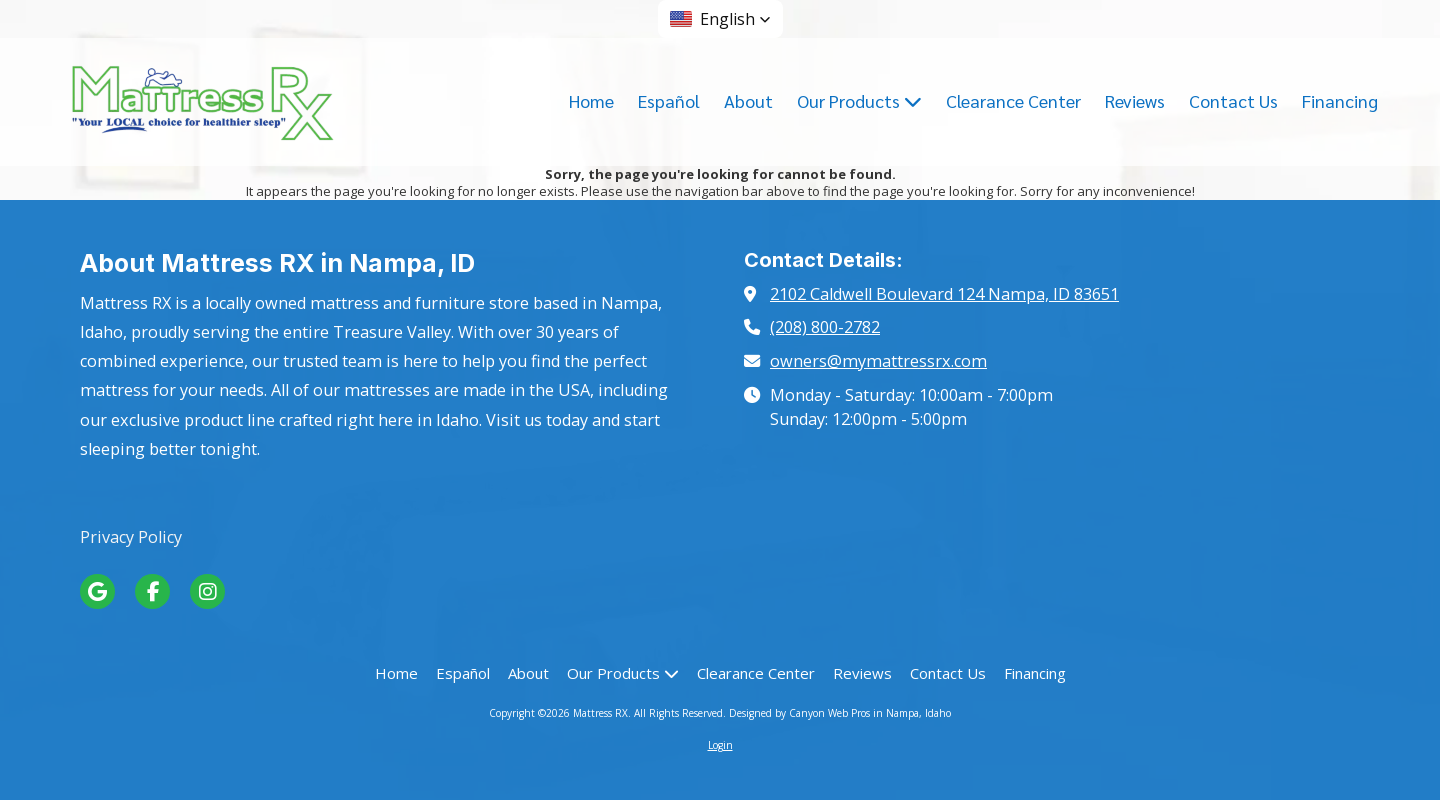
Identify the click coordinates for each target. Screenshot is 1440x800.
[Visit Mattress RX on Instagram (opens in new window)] (207, 591)
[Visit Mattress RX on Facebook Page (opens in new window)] (152, 591)
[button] (720, 19)
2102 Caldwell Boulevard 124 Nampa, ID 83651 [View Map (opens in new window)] (944, 294)
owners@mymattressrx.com (878, 361)
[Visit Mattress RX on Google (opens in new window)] (97, 591)
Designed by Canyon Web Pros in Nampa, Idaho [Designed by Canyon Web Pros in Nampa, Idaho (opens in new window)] (840, 713)
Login (720, 745)
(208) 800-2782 (825, 327)
